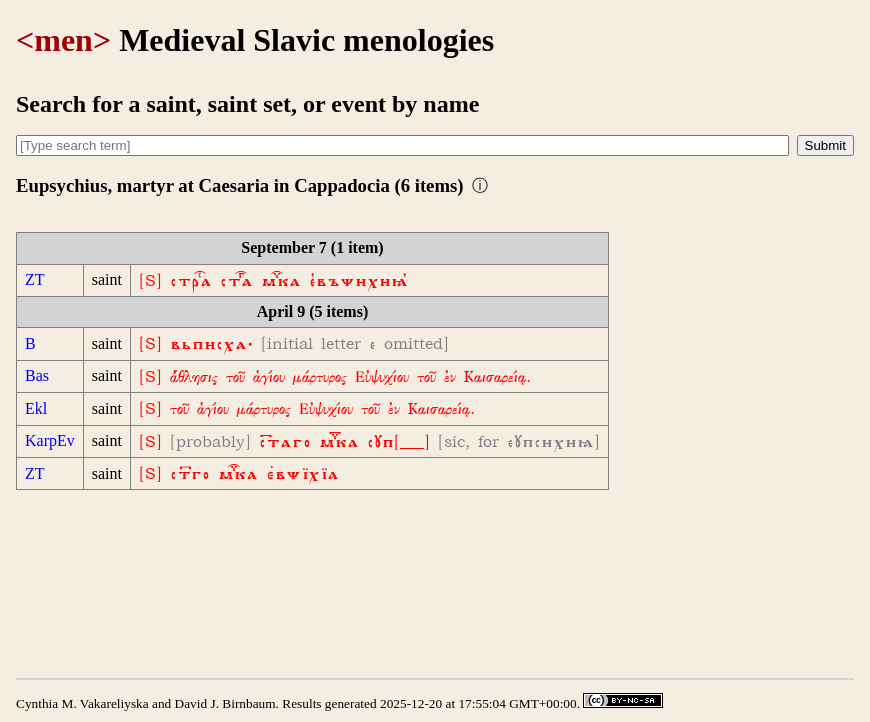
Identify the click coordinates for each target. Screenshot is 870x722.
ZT (35, 279)
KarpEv (50, 440)
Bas (37, 375)
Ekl (36, 408)
